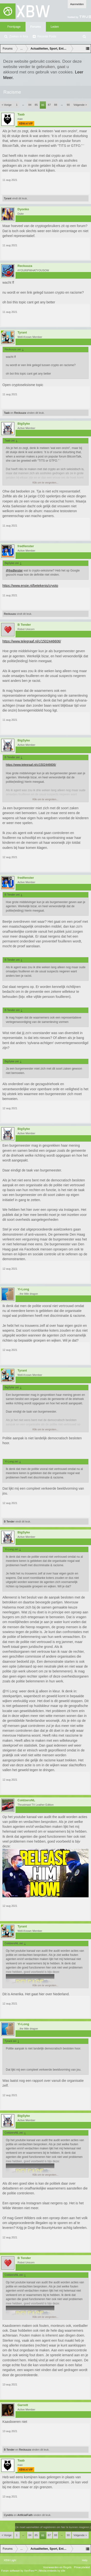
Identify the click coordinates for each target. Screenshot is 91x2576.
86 (42, 105)
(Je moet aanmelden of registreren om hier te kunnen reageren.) (53, 2527)
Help (84, 2560)
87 (49, 104)
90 (68, 104)
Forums (35, 26)
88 (55, 104)
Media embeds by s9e (52, 2570)
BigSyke (23, 423)
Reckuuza (24, 266)
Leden (55, 26)
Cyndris (8, 2515)
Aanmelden (77, 4)
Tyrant (7, 198)
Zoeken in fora (18, 36)
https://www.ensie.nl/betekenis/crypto (30, 586)
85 (36, 104)
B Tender (24, 624)
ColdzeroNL (26, 1800)
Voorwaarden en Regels (57, 2567)
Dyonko (23, 209)
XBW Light (10, 2560)
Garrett (22, 2405)
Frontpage (14, 26)
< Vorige (7, 104)
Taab (21, 114)
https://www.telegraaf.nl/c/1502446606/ (31, 641)
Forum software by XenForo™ (19, 2570)
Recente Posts (46, 36)
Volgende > (80, 104)
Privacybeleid (82, 2567)
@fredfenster (14, 570)
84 (29, 104)
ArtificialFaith (25, 2515)
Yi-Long (23, 1289)
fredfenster (25, 546)
